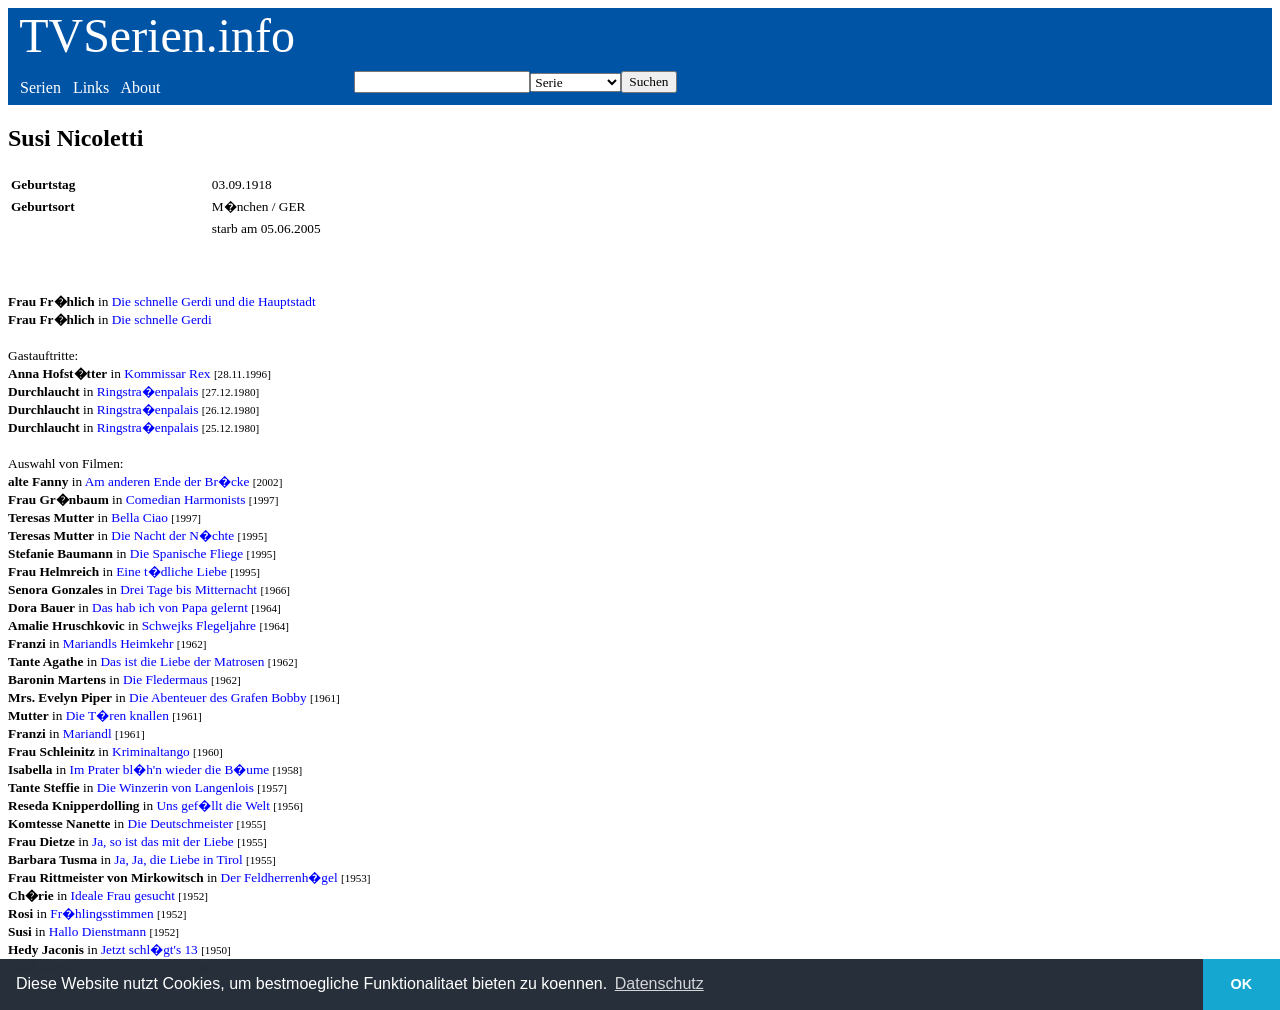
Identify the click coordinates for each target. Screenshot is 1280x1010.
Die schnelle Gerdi (162, 319)
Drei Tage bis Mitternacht (188, 589)
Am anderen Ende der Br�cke (167, 481)
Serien (40, 87)
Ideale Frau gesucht (123, 895)
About (140, 87)
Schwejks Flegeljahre (199, 625)
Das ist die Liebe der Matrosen (182, 661)
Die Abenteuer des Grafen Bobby (218, 697)
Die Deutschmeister (180, 823)
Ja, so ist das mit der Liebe (163, 841)
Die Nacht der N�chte (172, 535)
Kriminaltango (151, 751)
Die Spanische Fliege (186, 553)
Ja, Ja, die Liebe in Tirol (178, 859)
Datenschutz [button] (659, 983)
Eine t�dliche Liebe (171, 571)
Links (91, 87)
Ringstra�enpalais (148, 391)
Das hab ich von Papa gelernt (170, 607)
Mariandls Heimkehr (118, 643)
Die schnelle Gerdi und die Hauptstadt (214, 301)
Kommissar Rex (167, 373)
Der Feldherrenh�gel (279, 877)
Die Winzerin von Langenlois (175, 787)
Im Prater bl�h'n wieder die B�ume (169, 769)
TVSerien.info (157, 35)
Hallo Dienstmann (97, 931)
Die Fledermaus (165, 679)
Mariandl (87, 733)
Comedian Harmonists (186, 499)
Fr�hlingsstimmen (101, 913)
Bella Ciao (139, 517)
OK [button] (1242, 984)
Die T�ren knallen (117, 715)
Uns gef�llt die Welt (212, 805)
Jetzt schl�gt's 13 (149, 949)
